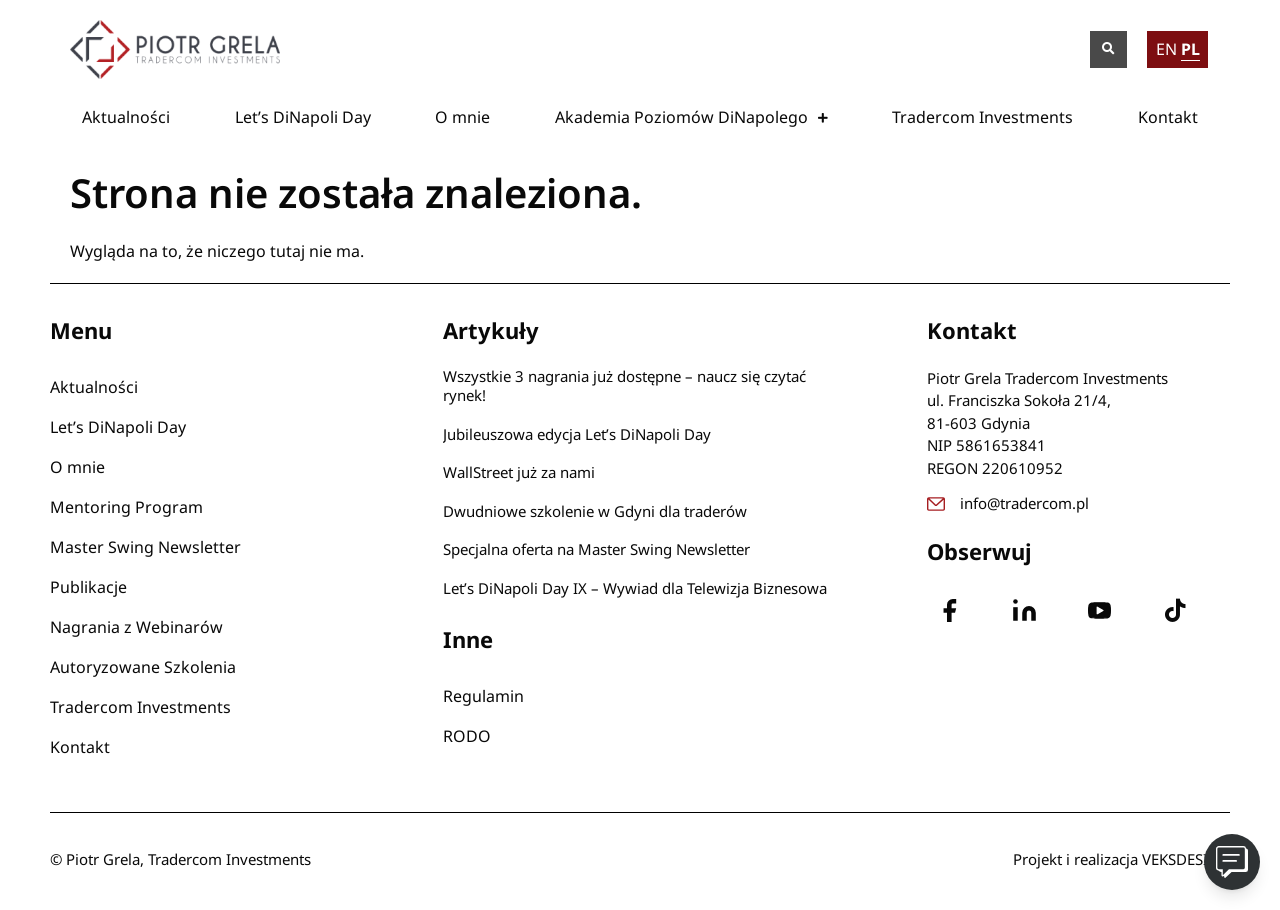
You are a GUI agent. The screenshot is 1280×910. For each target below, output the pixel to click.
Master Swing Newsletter (145, 547)
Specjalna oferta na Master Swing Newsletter (596, 549)
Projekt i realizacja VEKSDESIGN (1121, 859)
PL (1190, 49)
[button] (1108, 49)
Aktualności (126, 117)
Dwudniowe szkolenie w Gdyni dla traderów (595, 511)
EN (1166, 49)
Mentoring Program (126, 507)
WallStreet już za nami (519, 472)
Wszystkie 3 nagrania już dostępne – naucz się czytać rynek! (624, 386)
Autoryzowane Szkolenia (143, 667)
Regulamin (483, 696)
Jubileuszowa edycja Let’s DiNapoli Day (577, 434)
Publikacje (88, 587)
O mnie (462, 117)
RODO (467, 736)
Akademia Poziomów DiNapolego (691, 117)
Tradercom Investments (982, 117)
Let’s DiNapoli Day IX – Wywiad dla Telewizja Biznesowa (635, 588)
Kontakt (1168, 117)
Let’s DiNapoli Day (303, 117)
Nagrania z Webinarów (136, 627)
